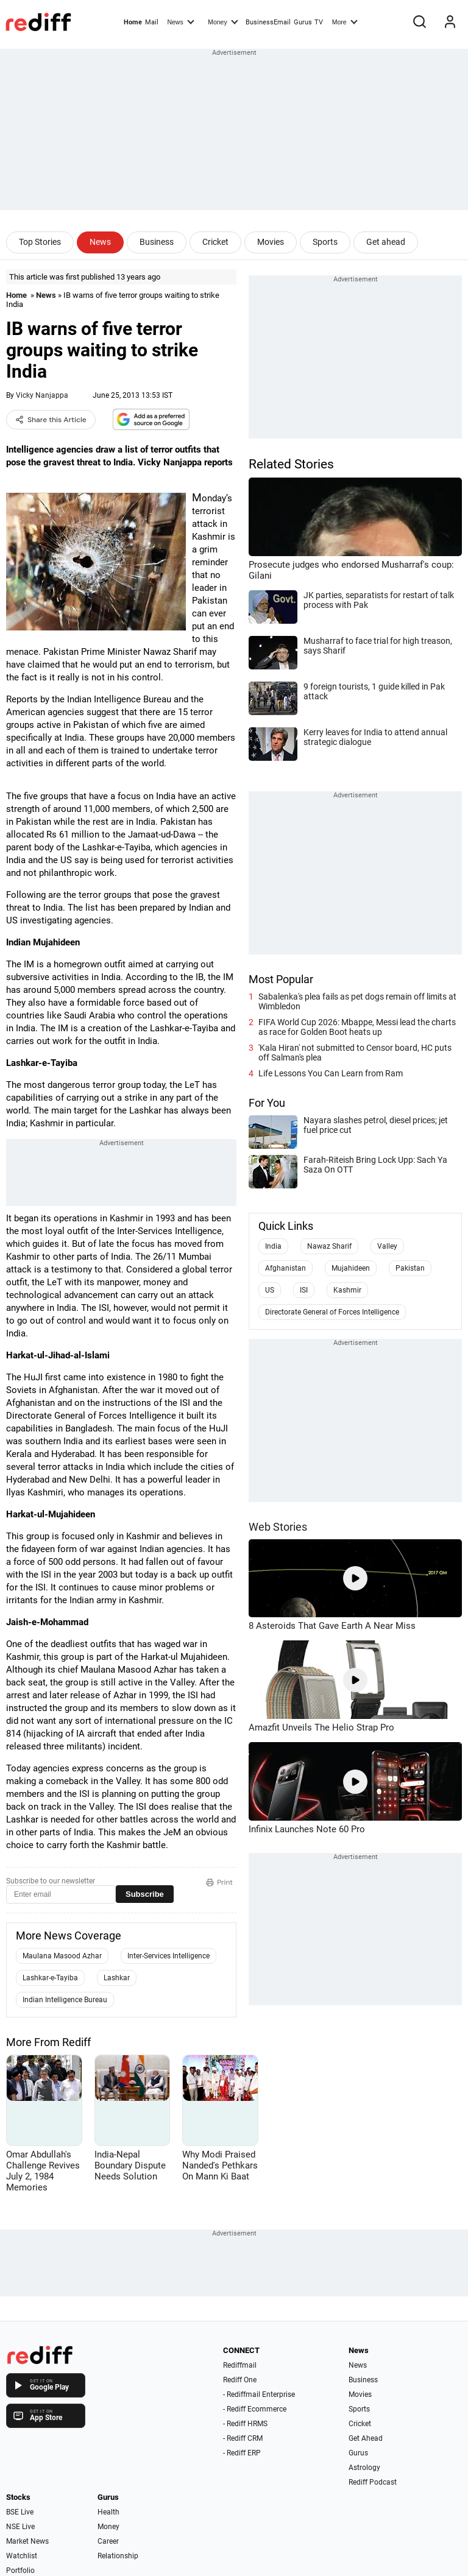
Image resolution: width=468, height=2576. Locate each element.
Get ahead (385, 242)
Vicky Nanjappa (42, 395)
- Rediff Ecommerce (254, 2409)
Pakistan (410, 1268)
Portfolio (20, 2570)
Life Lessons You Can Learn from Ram (330, 1073)
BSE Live (20, 2512)
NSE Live (20, 2526)
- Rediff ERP (242, 2453)
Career (108, 2541)
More (345, 21)
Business (157, 242)
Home (133, 22)
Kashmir (347, 1290)
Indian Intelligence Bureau (65, 2000)
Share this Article (51, 420)
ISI (304, 1290)
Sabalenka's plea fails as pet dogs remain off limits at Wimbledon (357, 1001)
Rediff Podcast (373, 2482)
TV (318, 22)
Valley (387, 1246)
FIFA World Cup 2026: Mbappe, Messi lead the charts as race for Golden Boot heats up (357, 1027)
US (269, 1290)
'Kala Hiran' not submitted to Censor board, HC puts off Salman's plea (355, 1052)
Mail (151, 22)
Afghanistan (285, 1268)
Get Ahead (366, 2438)
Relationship (118, 2556)
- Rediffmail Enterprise (259, 2394)
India (273, 1246)
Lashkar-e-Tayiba (50, 1978)
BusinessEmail (268, 22)
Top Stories (40, 242)
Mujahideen (351, 1268)
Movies (270, 242)
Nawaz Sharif (329, 1246)
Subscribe (145, 1894)
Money (223, 21)
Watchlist (21, 2556)
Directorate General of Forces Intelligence (332, 1312)
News (180, 21)
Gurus (303, 22)
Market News (27, 2541)
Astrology (364, 2467)
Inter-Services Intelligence (168, 1956)
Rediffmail (240, 2365)
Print (219, 1882)
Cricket (215, 242)
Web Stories (278, 1526)
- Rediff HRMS (245, 2423)
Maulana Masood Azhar (62, 1956)
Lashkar (117, 1978)
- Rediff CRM (243, 2438)
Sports (325, 242)
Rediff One (240, 2380)
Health (108, 2512)
